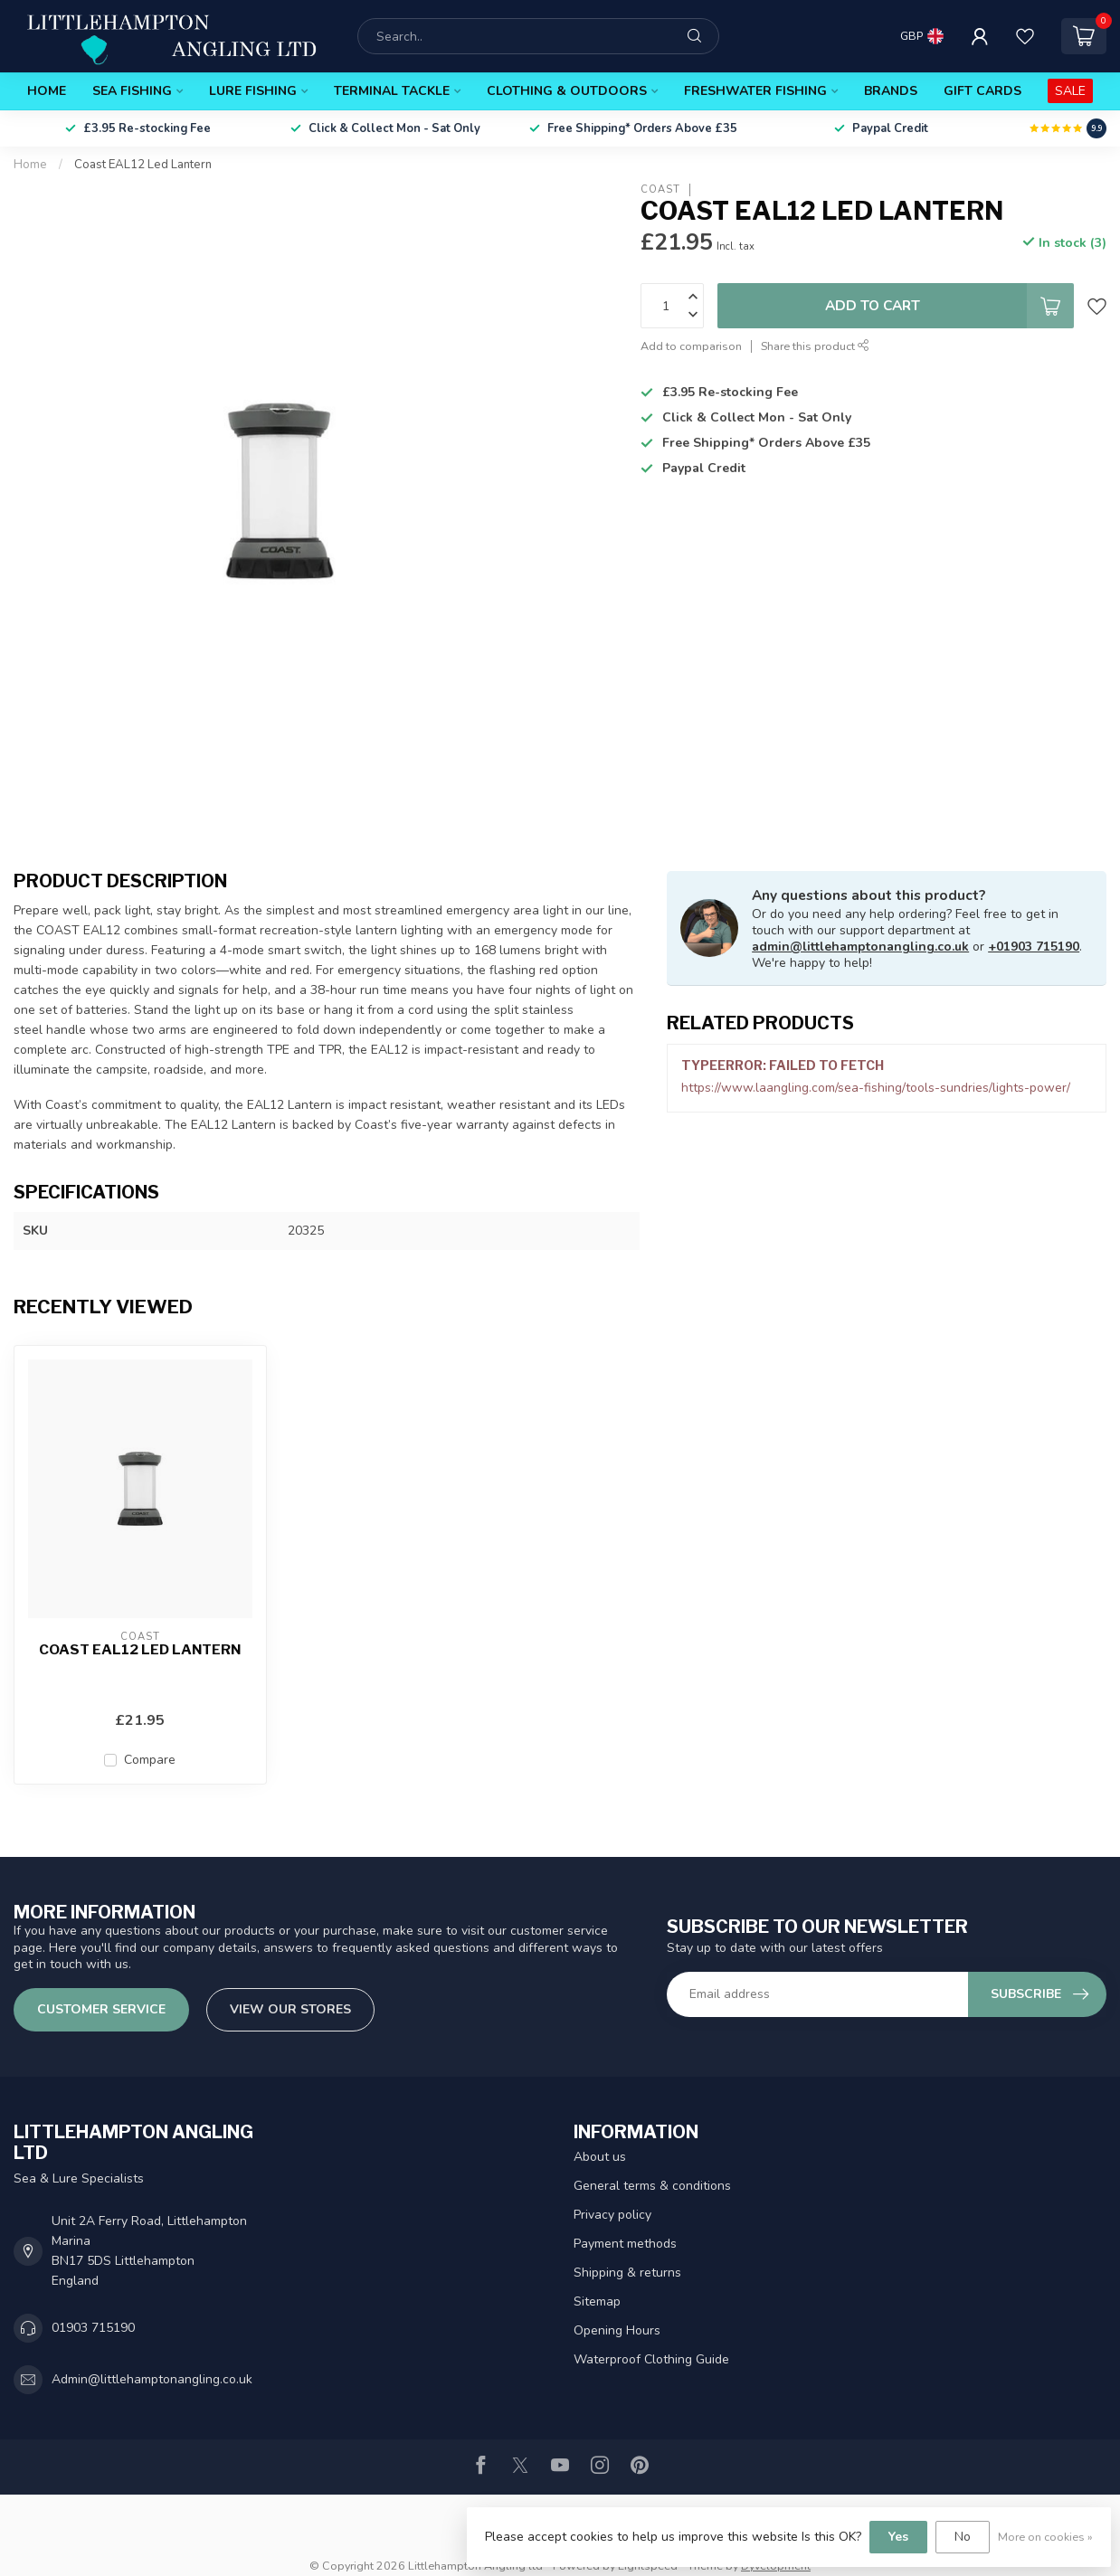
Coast (660, 189)
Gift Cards (982, 90)
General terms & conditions (652, 2185)
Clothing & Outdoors (567, 90)
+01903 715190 (1033, 946)
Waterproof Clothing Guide (651, 2359)
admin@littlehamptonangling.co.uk (860, 946)
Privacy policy (612, 2214)
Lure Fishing (253, 90)
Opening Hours (617, 2330)
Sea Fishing (132, 90)
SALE (1070, 90)
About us (600, 2156)
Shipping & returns (627, 2272)
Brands (890, 90)
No (962, 2536)
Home (46, 90)
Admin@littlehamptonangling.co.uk (152, 2379)
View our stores (290, 2009)
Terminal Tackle (392, 90)
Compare (150, 1759)
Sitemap (597, 2301)
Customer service (101, 2009)
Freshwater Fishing (755, 90)
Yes (898, 2536)
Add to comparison (691, 346)
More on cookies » (1045, 2536)
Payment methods (625, 2243)
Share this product (815, 346)
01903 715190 (93, 2327)
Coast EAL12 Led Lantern (143, 164)
